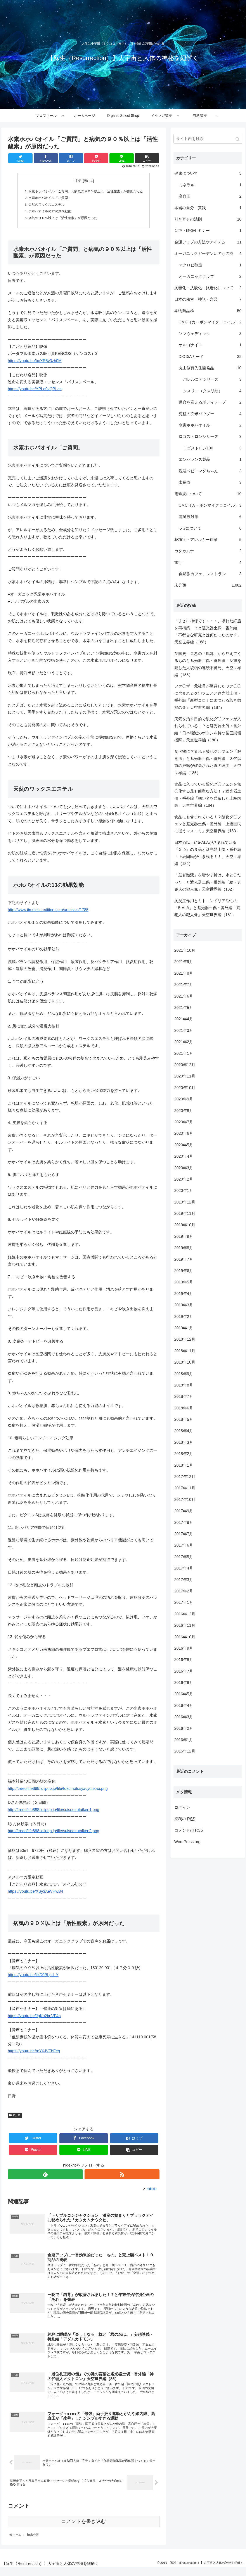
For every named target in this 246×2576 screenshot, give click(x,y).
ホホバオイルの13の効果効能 (48, 213)
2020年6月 (183, 1133)
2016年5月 (183, 1694)
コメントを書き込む (83, 2530)
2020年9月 (183, 1099)
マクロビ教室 (210, 265)
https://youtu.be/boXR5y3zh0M (35, 363)
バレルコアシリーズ (212, 379)
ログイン (182, 1807)
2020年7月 (183, 1122)
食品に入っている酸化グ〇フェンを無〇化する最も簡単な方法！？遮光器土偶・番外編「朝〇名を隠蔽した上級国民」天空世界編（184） (207, 795)
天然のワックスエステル (44, 206)
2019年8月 (183, 1248)
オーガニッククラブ (210, 276)
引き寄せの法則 (208, 219)
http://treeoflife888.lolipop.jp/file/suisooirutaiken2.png (53, 1833)
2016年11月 (184, 1625)
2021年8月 (183, 973)
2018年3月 (183, 1442)
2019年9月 (183, 1236)
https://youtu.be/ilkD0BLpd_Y (33, 1977)
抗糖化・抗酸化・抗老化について (208, 287)
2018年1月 (183, 1465)
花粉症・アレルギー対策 (208, 539)
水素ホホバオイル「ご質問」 (47, 198)
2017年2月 (183, 1591)
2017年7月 (183, 1534)
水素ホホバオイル (210, 425)
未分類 (16, 2117)
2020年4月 (183, 1156)
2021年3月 (183, 1030)
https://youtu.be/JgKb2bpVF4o (34, 2018)
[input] (208, 139)
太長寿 (210, 482)
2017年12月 (184, 1476)
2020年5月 (183, 1145)
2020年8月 (183, 1110)
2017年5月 (183, 1557)
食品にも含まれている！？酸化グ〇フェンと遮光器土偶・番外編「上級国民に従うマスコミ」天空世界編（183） (207, 824)
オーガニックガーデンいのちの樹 (208, 253)
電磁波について (208, 493)
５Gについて (210, 528)
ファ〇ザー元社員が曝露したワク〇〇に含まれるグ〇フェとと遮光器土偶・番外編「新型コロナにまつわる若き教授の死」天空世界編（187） (207, 697)
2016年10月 (184, 1637)
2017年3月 (183, 1580)
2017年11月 (184, 1488)
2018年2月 (183, 1454)
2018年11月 (184, 1351)
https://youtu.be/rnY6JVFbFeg (34, 2053)
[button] (238, 139)
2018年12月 (184, 1339)
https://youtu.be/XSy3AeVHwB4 (35, 1894)
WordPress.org (187, 1842)
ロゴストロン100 (212, 448)
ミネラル (210, 184)
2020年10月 (184, 1088)
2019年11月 (184, 1213)
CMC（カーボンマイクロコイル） (210, 322)
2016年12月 (184, 1614)
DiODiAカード (210, 356)
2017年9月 (183, 1511)
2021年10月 (184, 950)
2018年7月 (183, 1396)
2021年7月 (183, 984)
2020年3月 (183, 1168)
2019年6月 (183, 1271)
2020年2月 (183, 1179)
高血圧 (210, 196)
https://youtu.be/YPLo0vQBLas (35, 391)
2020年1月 (183, 1190)
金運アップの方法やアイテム (208, 242)
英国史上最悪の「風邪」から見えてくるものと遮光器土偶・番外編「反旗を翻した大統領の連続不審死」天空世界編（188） (207, 664)
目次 (77, 180)
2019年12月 (184, 1202)
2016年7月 (183, 1671)
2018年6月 (183, 1408)
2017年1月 (183, 1602)
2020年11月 (184, 1076)
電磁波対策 (210, 516)
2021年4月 (183, 1019)
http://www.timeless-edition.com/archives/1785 (48, 912)
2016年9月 (183, 1648)
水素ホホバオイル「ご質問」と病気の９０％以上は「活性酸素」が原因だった (86, 191)
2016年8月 (183, 1659)
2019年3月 (183, 1305)
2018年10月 (184, 1362)
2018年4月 (183, 1431)
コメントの (188, 1830)
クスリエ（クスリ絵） (212, 390)
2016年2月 (183, 1728)
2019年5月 (183, 1282)
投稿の (184, 1819)
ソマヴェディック (210, 333)
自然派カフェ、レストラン (210, 573)
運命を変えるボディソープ (210, 402)
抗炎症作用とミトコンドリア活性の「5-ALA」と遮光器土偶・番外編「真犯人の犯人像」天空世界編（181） (207, 908)
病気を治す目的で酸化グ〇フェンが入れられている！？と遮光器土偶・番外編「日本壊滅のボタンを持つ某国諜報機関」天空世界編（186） (207, 729)
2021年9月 (183, 962)
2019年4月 (183, 1293)
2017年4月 (183, 1568)
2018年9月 (183, 1374)
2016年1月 (183, 1740)
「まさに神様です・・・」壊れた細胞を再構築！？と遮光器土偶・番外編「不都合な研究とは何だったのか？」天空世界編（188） (207, 631)
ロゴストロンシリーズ (210, 436)
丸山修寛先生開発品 (210, 367)
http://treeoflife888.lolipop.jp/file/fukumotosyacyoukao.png (58, 1791)
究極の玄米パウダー (210, 413)
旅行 (208, 562)
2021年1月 (183, 1053)
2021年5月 (183, 1007)
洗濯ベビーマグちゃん (210, 471)
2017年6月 (183, 1545)
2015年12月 (184, 1751)
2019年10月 (184, 1225)
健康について (208, 173)
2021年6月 (183, 996)
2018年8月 (183, 1385)
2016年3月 (183, 1717)
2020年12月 (184, 1065)
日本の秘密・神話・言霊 (208, 299)
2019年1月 (183, 1328)
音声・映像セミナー (208, 230)
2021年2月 (183, 1042)
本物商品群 (208, 310)
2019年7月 (183, 1259)
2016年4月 (183, 1705)
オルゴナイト (210, 345)
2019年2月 (183, 1316)
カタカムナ (208, 550)
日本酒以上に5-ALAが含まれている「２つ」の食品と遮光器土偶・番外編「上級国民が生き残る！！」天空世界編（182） (207, 853)
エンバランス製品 (210, 459)
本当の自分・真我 (208, 207)
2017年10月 (184, 1499)
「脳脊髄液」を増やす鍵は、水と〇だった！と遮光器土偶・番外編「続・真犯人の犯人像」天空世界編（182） (207, 882)
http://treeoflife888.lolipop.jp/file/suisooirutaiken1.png (53, 1812)
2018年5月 (183, 1419)
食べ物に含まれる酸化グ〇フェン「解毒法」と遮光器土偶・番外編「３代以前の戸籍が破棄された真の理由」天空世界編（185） (207, 762)
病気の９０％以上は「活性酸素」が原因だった (61, 220)
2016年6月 (183, 1682)
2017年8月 (183, 1522)
